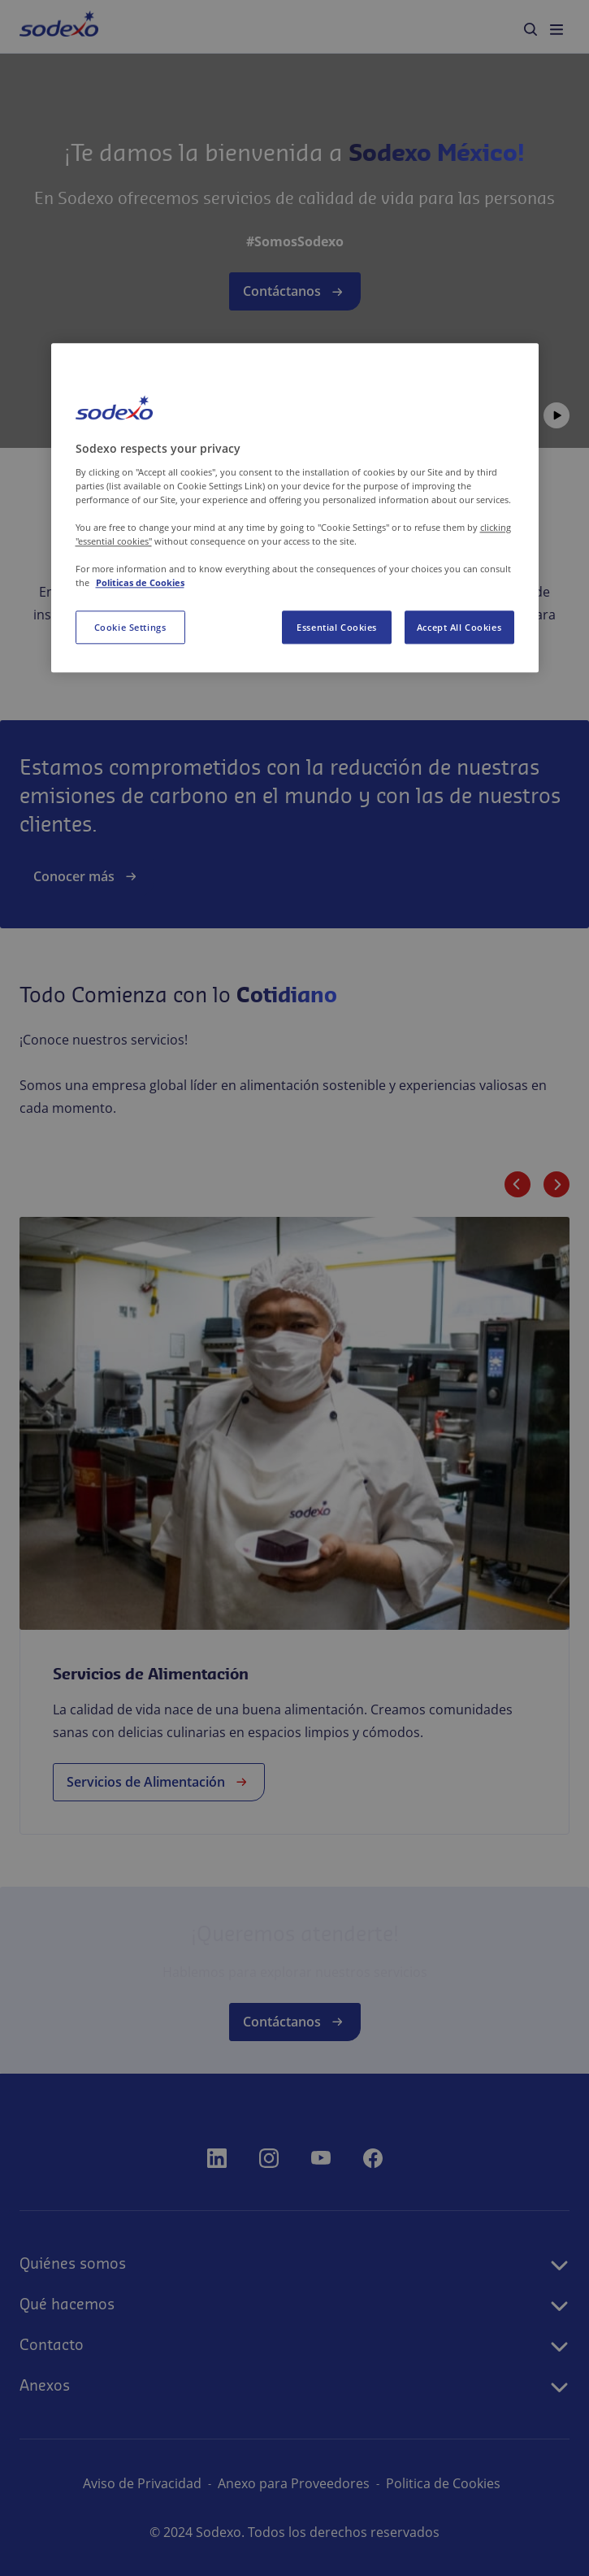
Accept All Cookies (459, 627)
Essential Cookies (337, 627)
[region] (295, 508)
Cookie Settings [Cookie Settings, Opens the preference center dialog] (130, 627)
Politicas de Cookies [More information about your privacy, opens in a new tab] (140, 583)
